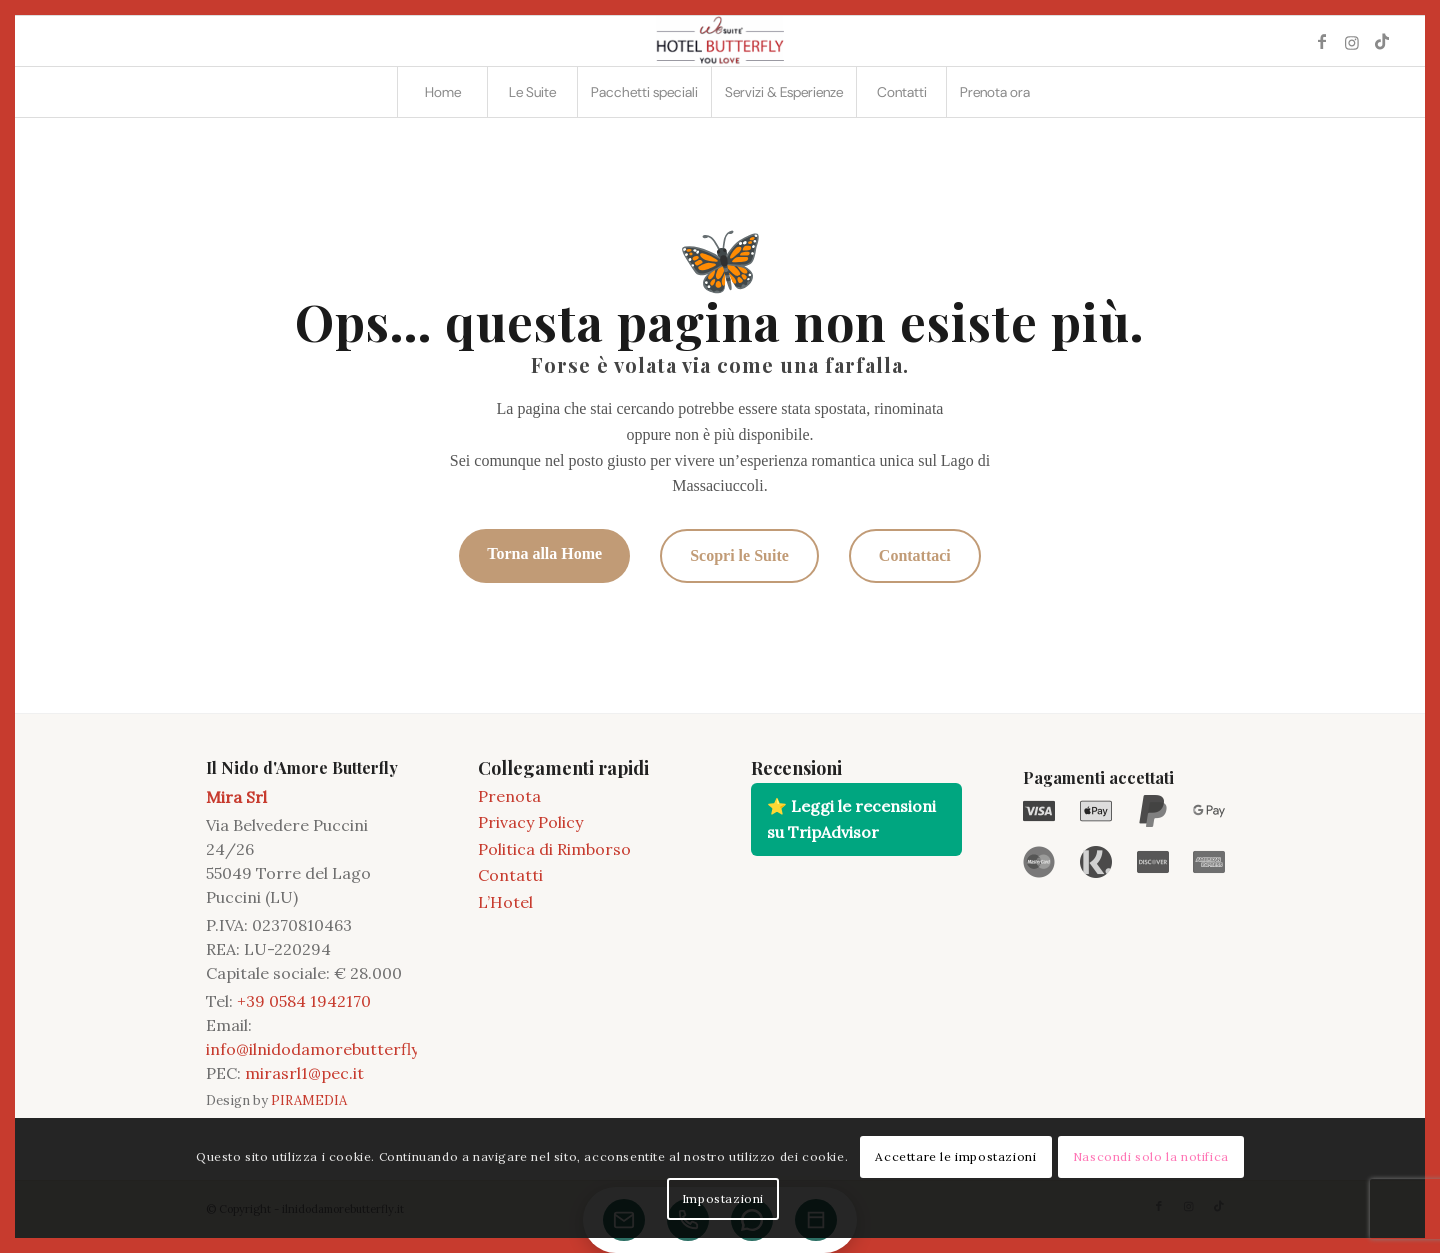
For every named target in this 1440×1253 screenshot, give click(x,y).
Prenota (509, 796)
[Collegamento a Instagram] (1352, 41)
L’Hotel (505, 902)
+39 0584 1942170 (304, 1001)
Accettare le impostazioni (955, 1156)
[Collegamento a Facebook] (1322, 41)
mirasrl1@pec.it (304, 1073)
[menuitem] (442, 92)
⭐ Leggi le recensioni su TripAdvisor (851, 819)
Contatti (510, 875)
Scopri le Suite (739, 555)
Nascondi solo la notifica (1151, 1156)
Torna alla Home (544, 553)
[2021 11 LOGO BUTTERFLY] (720, 41)
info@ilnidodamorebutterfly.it (319, 1049)
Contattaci (915, 555)
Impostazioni (723, 1198)
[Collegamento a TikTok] (1382, 41)
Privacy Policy (530, 822)
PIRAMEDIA (309, 1100)
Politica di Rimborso (554, 849)
